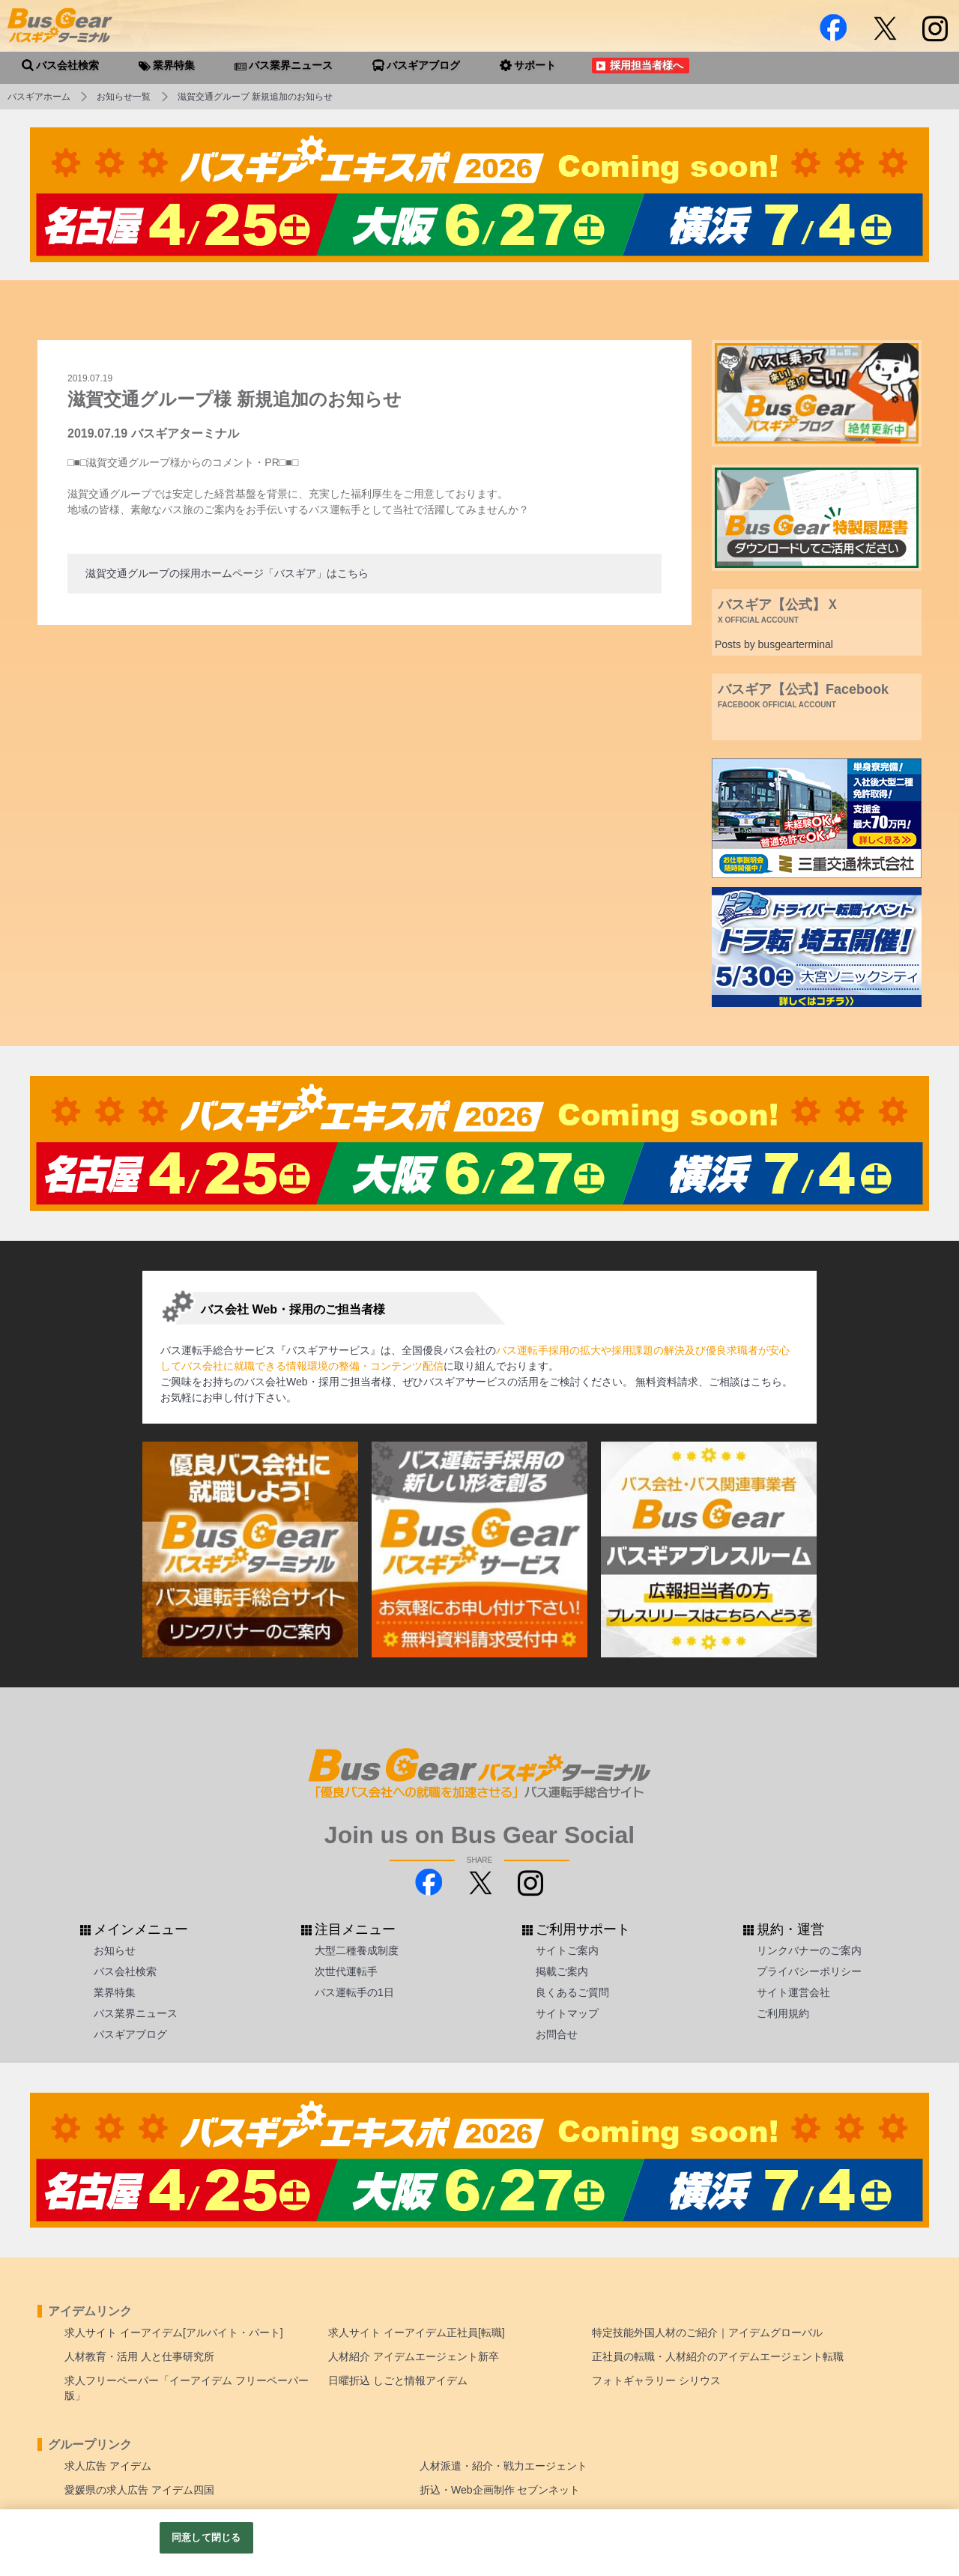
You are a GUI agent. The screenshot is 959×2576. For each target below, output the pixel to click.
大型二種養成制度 (357, 1950)
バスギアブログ (130, 2034)
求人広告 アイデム (107, 2466)
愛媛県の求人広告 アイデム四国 (139, 2490)
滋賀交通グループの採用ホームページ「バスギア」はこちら (227, 573)
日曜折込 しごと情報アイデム (398, 2380)
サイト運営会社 (793, 1992)
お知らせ (115, 1950)
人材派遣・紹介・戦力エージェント (503, 2466)
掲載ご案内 (562, 1971)
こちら (766, 1382)
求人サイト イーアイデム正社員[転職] (416, 2332)
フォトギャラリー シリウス (656, 2380)
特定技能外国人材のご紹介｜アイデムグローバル (707, 2332)
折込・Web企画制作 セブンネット (500, 2490)
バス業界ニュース (136, 2013)
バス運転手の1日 (354, 1992)
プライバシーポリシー (809, 1971)
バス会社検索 (125, 1971)
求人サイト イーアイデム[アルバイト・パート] (173, 2332)
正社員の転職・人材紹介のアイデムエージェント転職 (718, 2356)
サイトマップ (567, 2013)
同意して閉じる (206, 2537)
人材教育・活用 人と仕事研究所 (139, 2356)
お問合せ (557, 2034)
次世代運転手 (346, 1971)
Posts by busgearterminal (774, 644)
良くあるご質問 (572, 1992)
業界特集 (115, 1992)
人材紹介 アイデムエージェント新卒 (413, 2356)
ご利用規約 (783, 2013)
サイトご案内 (567, 1950)
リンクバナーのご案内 (809, 1950)
